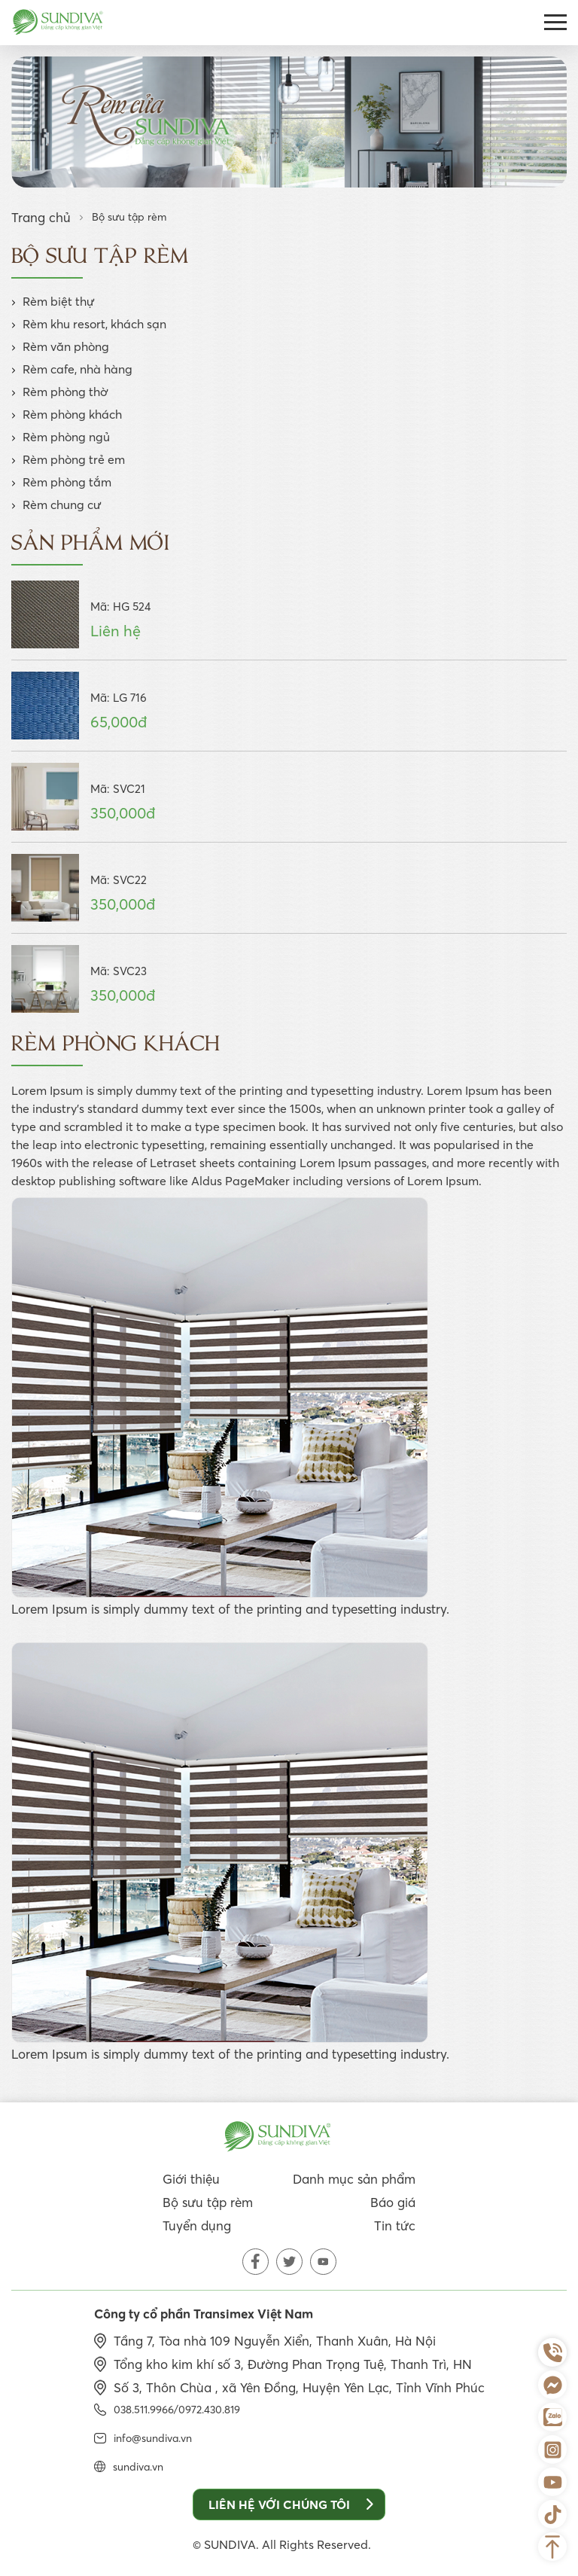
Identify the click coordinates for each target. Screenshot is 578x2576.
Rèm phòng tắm (67, 481)
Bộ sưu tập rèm (208, 2202)
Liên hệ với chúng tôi (290, 2504)
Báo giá (392, 2202)
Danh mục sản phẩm (354, 2179)
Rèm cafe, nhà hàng (77, 368)
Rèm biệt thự (59, 301)
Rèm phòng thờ (65, 391)
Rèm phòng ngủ (66, 436)
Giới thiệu (191, 2179)
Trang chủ (41, 217)
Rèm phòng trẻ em (74, 459)
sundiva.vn (138, 2467)
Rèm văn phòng (66, 346)
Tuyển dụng (197, 2225)
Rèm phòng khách (72, 414)
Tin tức (394, 2225)
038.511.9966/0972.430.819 (177, 2409)
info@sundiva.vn (153, 2438)
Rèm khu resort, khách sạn (94, 323)
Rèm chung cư (62, 504)
